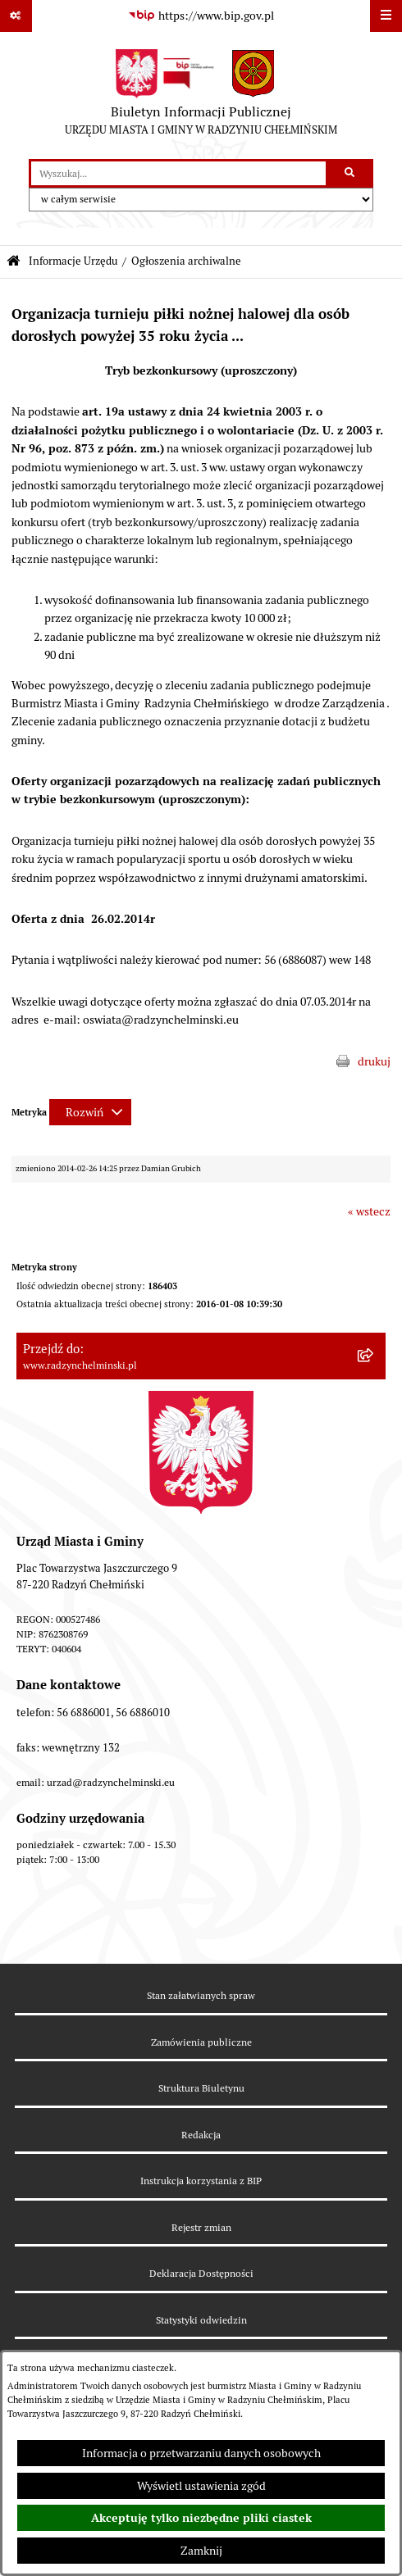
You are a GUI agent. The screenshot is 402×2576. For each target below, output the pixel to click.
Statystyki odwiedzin (201, 2320)
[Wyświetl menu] (386, 16)
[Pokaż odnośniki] (16, 16)
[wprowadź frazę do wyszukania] (178, 173)
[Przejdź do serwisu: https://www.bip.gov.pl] (201, 16)
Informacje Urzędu (73, 261)
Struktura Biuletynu (201, 2088)
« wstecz (369, 1211)
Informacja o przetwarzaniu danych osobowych (201, 2453)
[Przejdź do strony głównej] (201, 96)
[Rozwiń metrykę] (90, 1112)
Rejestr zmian (201, 2227)
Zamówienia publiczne (201, 2042)
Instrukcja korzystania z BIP (201, 2180)
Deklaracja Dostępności (201, 2273)
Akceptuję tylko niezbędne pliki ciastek (201, 2517)
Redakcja (201, 2134)
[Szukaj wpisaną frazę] (350, 173)
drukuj (374, 1061)
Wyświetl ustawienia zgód (201, 2485)
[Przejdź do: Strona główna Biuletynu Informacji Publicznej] (14, 262)
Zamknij (201, 2550)
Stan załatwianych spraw (201, 1995)
